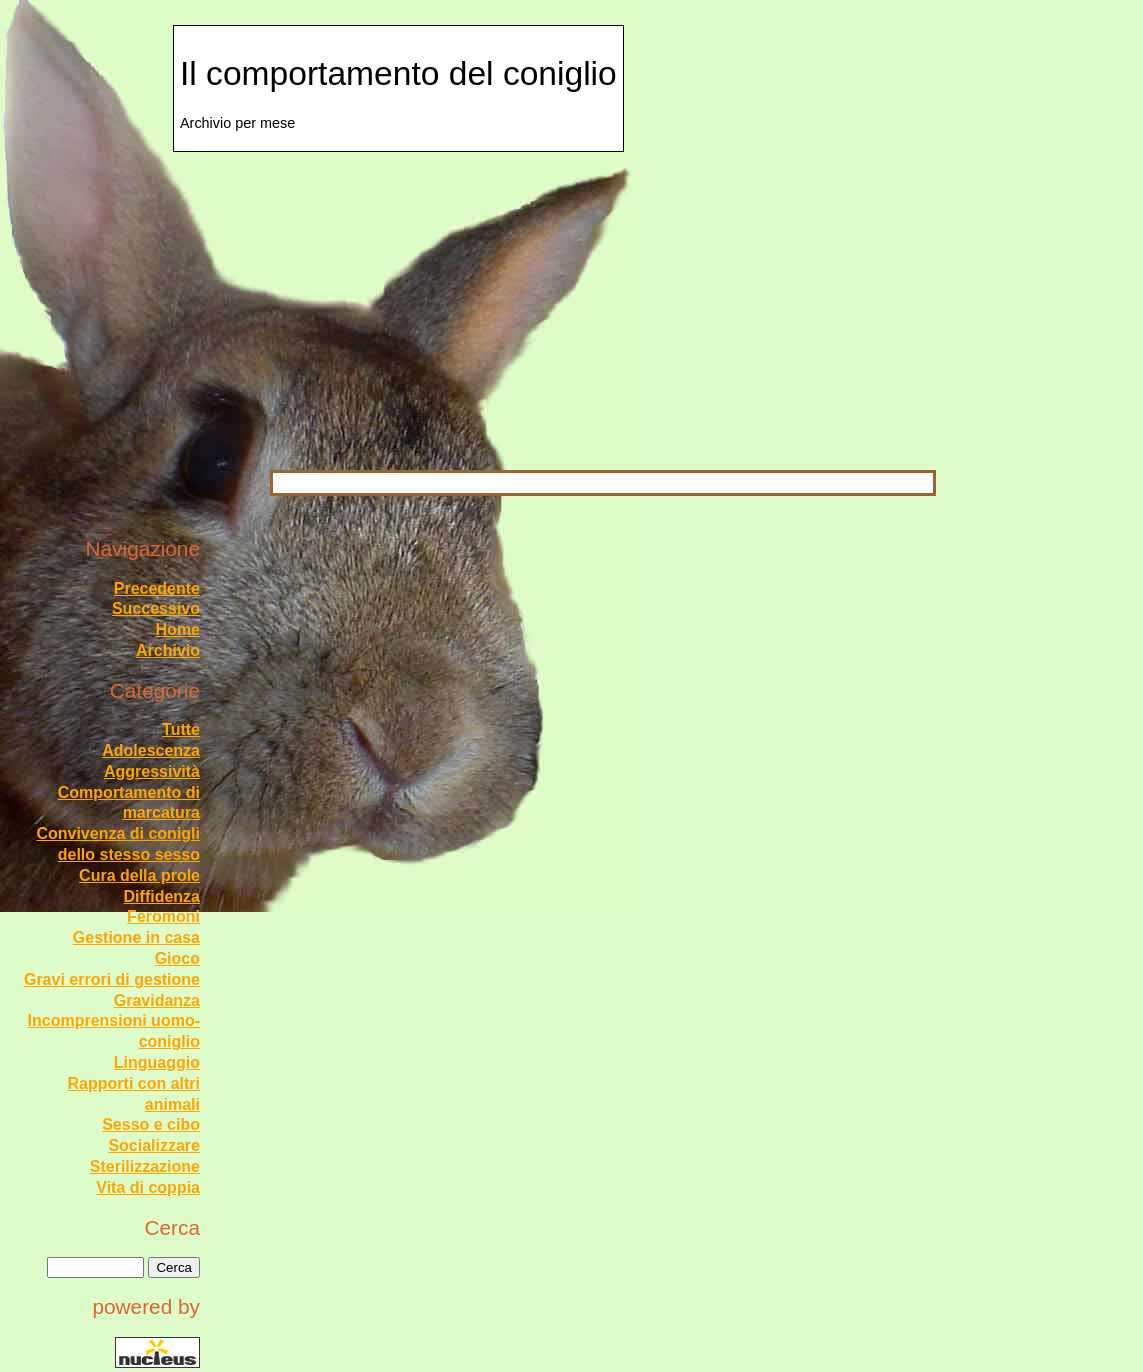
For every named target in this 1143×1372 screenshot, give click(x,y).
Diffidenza (162, 896)
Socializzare (154, 1145)
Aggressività (152, 771)
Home (178, 629)
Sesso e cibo (151, 1124)
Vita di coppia (148, 1187)
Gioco (177, 958)
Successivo (156, 608)
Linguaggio (157, 1062)
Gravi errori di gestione (112, 979)
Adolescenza (151, 750)
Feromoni (163, 916)
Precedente (157, 588)
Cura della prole (139, 875)
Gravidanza (157, 1000)
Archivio (168, 650)
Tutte (181, 729)
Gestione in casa (136, 937)
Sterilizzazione (145, 1166)
